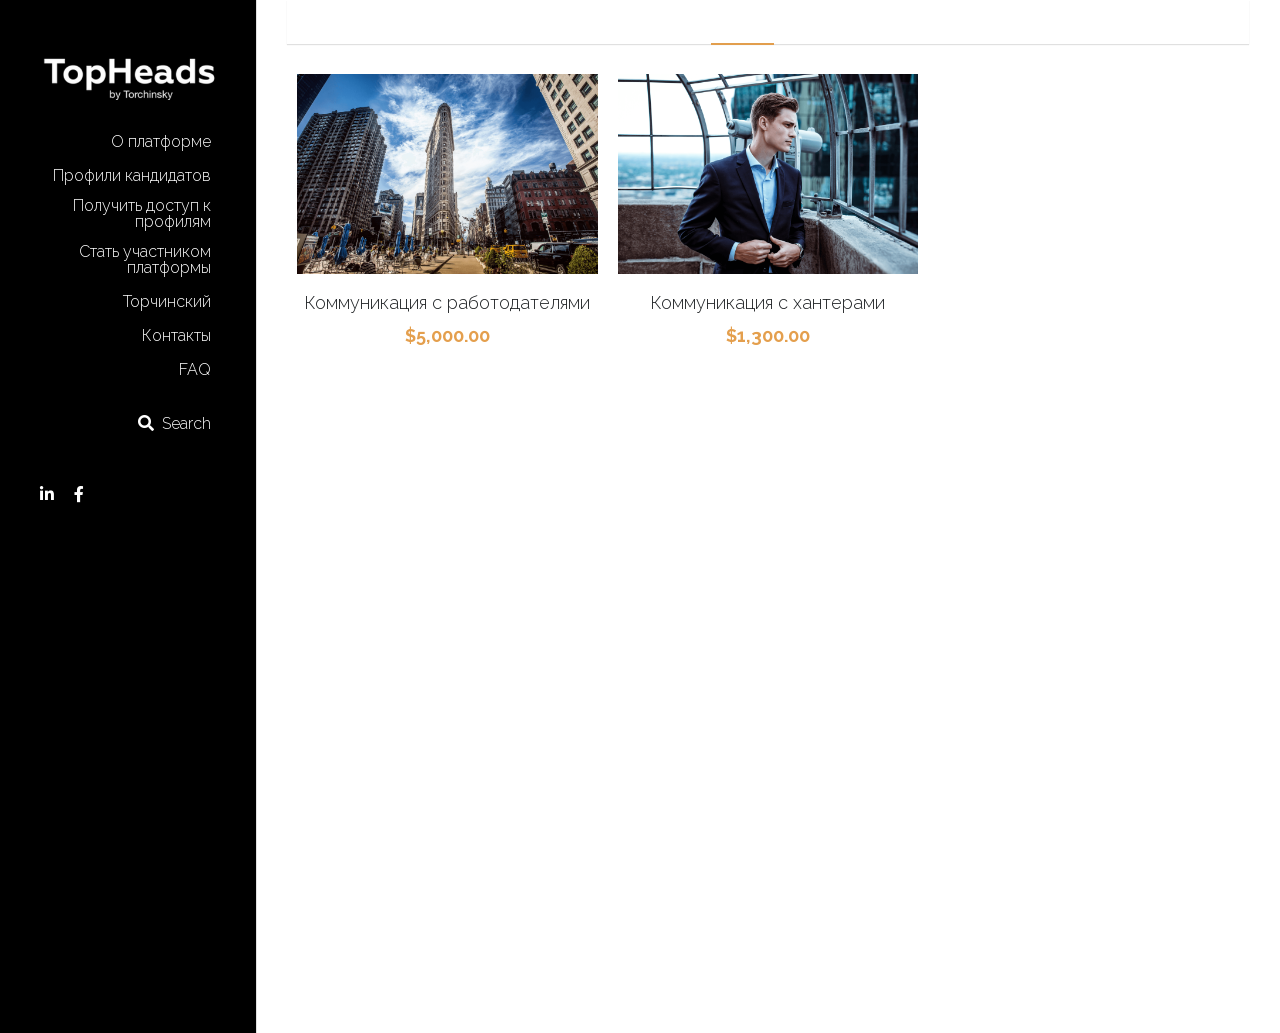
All (591, 21)
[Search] (174, 423)
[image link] (128, 68)
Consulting (920, 21)
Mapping (742, 21)
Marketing (656, 21)
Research (827, 21)
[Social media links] (47, 494)
